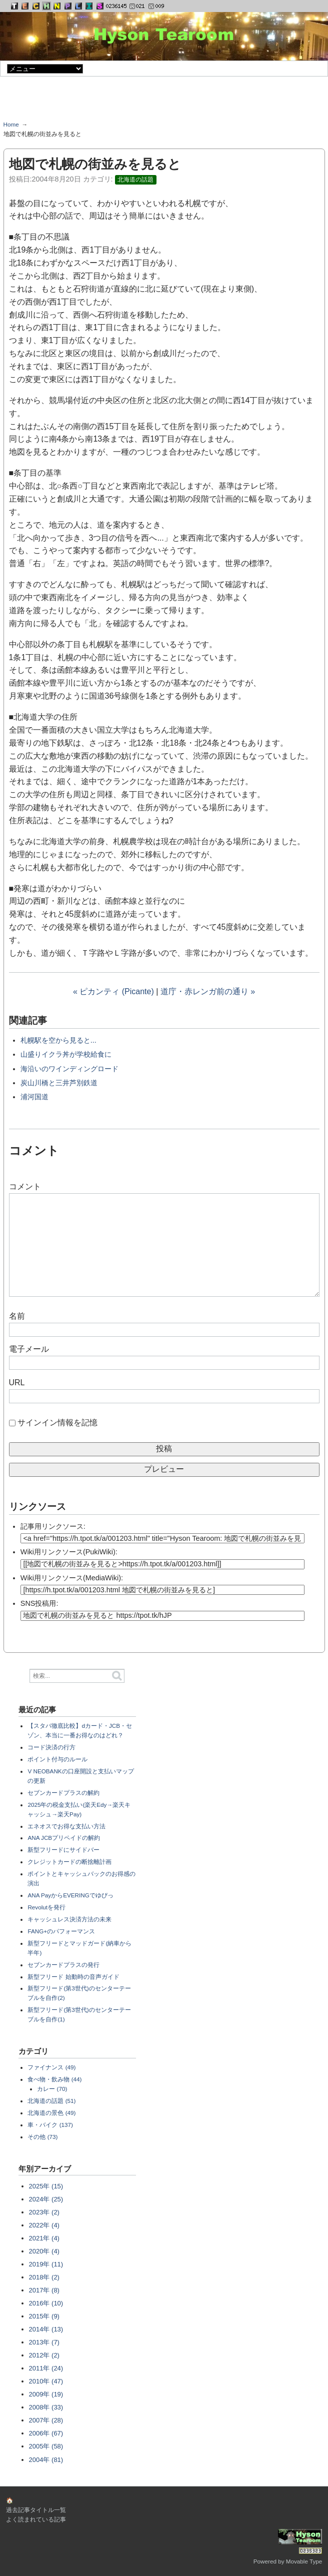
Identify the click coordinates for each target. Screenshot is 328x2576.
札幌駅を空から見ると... (58, 1040)
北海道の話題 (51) (52, 2100)
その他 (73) (43, 2136)
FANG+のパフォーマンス (61, 1931)
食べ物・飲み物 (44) (55, 2079)
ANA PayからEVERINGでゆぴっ (70, 1895)
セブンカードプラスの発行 (64, 1964)
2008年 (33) (46, 2407)
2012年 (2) (44, 2355)
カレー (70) (52, 2088)
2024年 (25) (46, 2199)
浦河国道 (34, 1097)
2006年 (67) (46, 2433)
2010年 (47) (46, 2381)
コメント (25, 1186)
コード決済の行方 (52, 1747)
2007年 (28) (46, 2420)
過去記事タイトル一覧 (36, 2509)
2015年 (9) (44, 2316)
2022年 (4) (44, 2225)
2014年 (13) (46, 2329)
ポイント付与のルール (58, 1759)
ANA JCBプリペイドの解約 (64, 1837)
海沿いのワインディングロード (69, 1069)
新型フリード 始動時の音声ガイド (73, 1976)
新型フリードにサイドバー (64, 1849)
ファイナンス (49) (52, 2067)
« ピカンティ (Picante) (113, 991)
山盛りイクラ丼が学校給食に (66, 1054)
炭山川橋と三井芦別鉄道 (59, 1083)
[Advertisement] (164, 102)
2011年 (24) (46, 2368)
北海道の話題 (136, 180)
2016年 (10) (46, 2303)
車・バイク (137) (50, 2124)
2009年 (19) (46, 2394)
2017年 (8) (44, 2290)
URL (17, 1382)
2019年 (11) (46, 2264)
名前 (17, 1316)
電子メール (29, 1349)
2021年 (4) (44, 2238)
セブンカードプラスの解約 (64, 1792)
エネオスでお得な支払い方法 (67, 1826)
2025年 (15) (46, 2186)
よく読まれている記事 (36, 2519)
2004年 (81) (46, 2459)
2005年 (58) (46, 2446)
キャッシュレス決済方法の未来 (70, 1919)
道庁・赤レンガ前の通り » (207, 991)
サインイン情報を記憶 (58, 1422)
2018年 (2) (44, 2277)
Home (11, 124)
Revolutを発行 (47, 1907)
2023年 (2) (44, 2212)
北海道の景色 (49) (52, 2112)
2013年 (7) (44, 2342)
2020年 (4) (44, 2251)
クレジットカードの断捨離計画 (70, 1861)
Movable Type (304, 2561)
